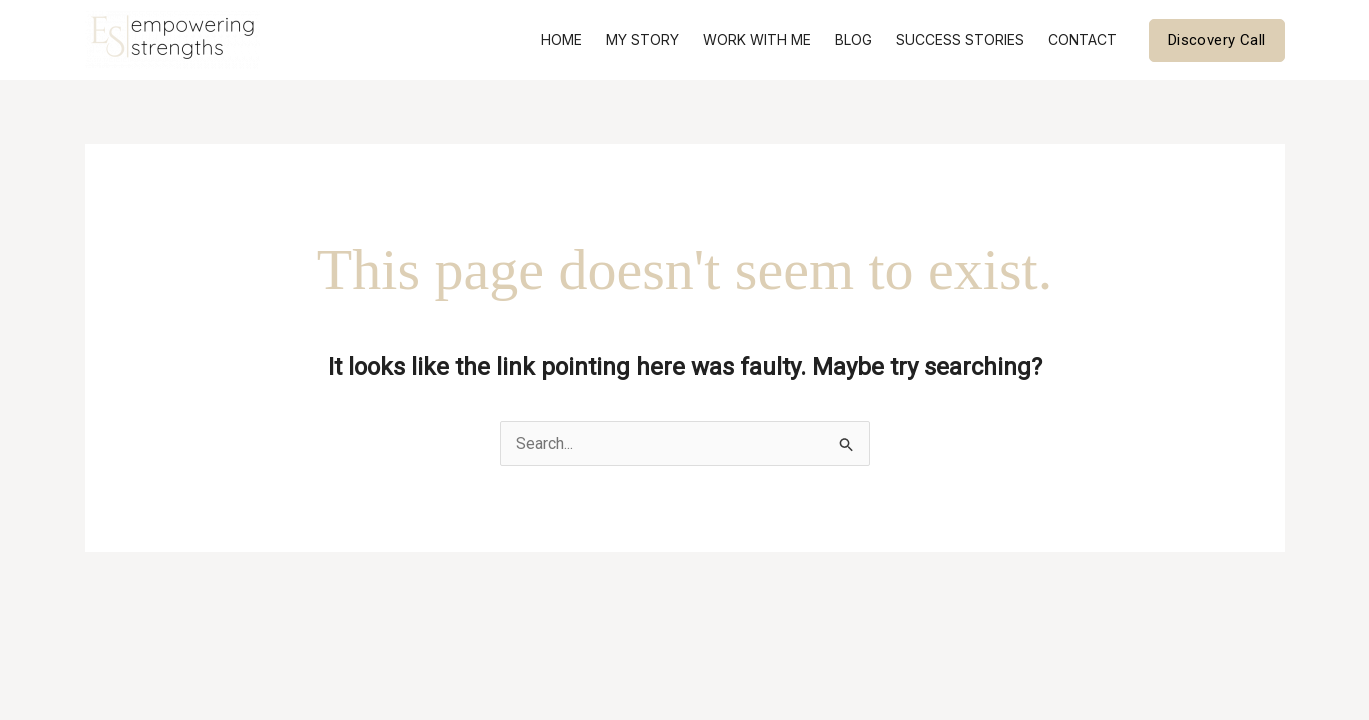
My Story (642, 39)
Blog (853, 39)
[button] (1217, 40)
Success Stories (960, 39)
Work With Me (757, 39)
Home (561, 39)
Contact (1082, 39)
